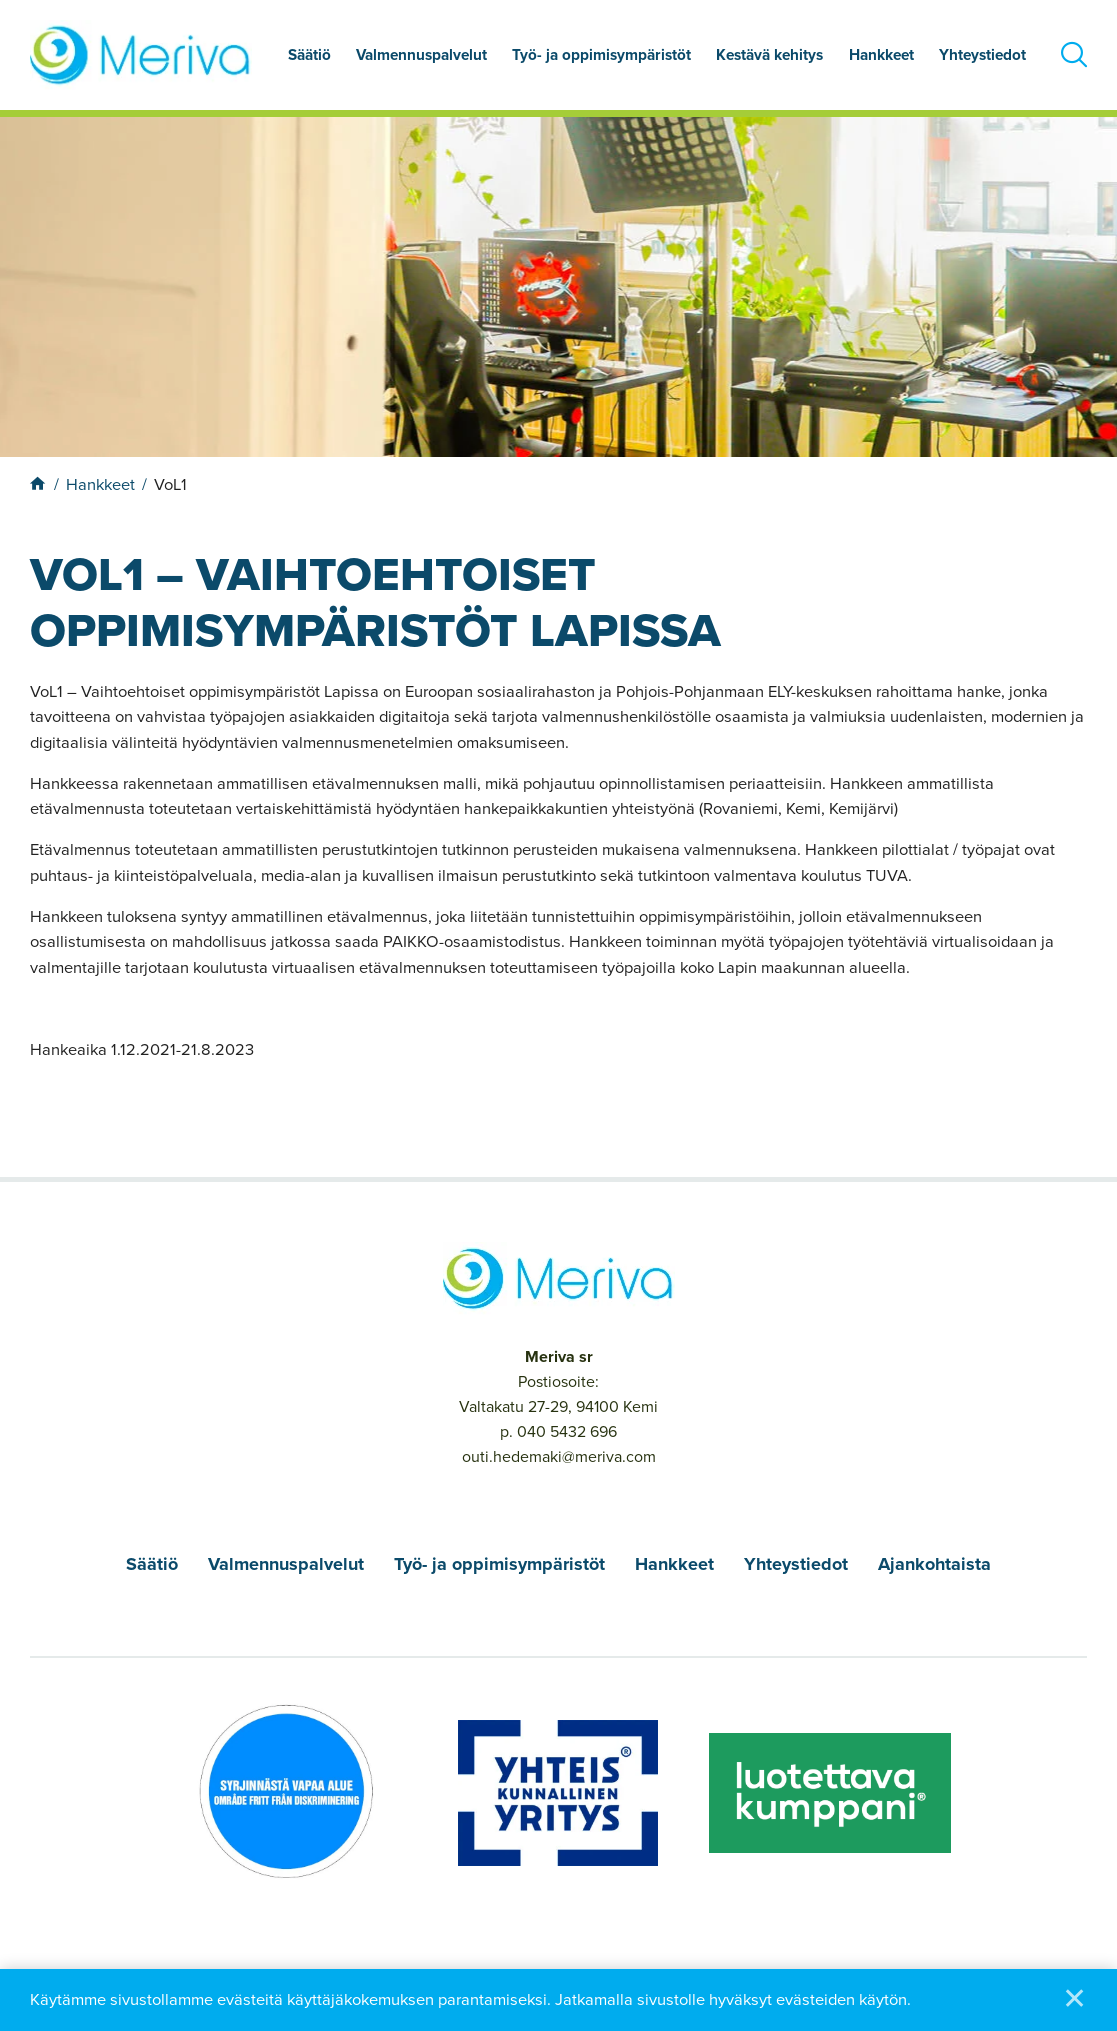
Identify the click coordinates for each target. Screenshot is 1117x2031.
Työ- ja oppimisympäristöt (601, 54)
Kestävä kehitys (769, 54)
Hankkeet (881, 54)
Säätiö (309, 54)
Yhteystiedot (982, 54)
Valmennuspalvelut (421, 54)
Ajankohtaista (934, 1564)
